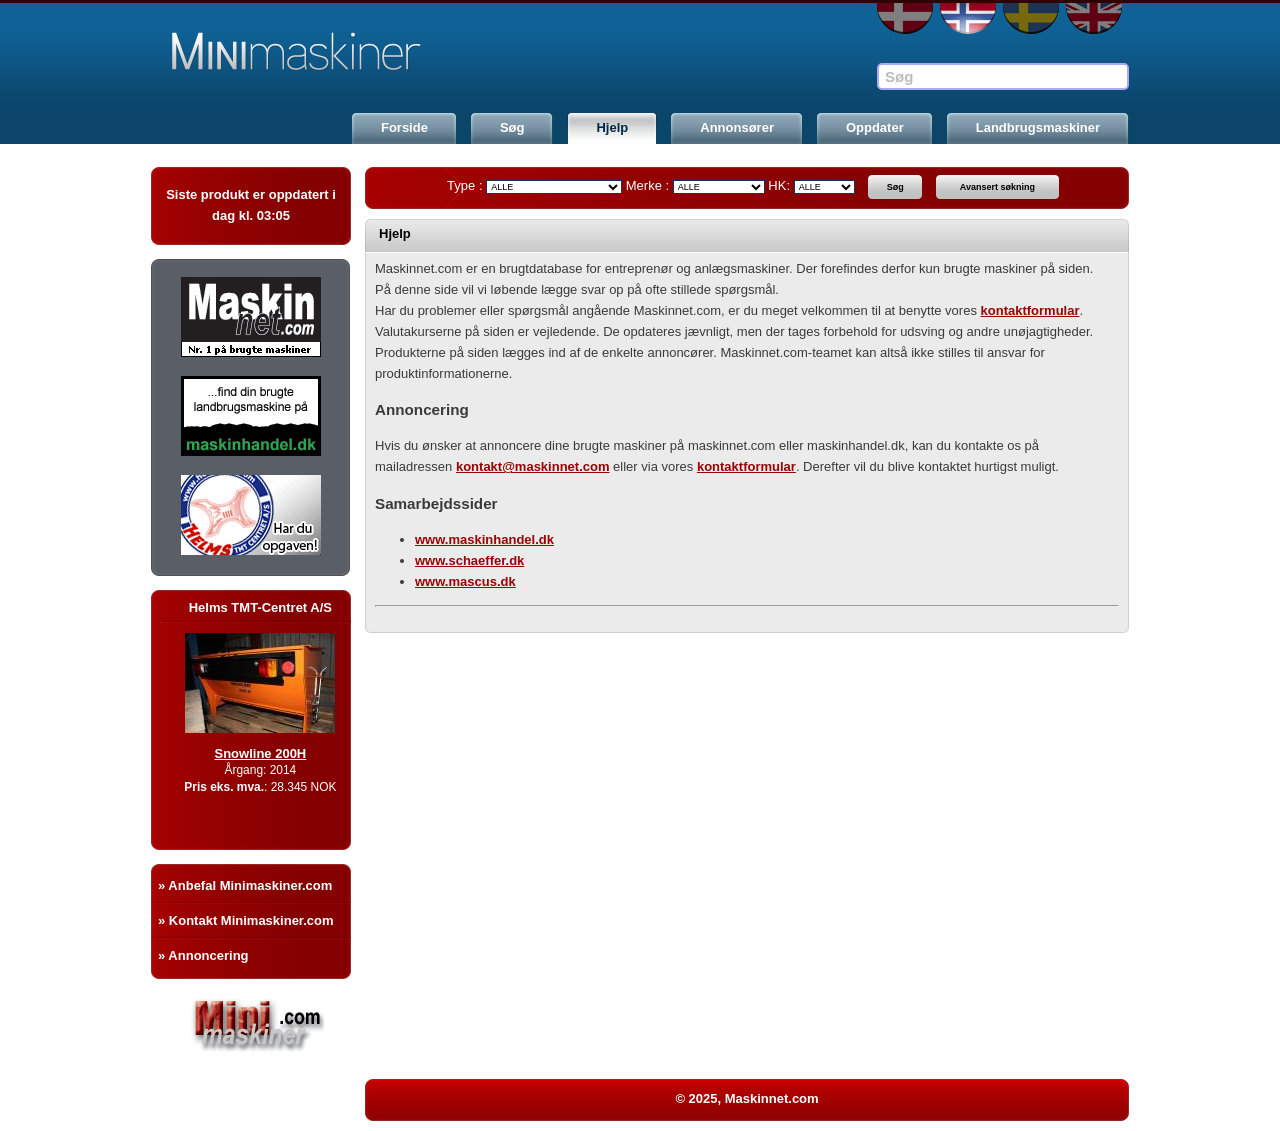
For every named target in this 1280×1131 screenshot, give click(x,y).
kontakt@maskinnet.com (533, 466)
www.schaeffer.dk (469, 560)
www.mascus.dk (465, 581)
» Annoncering (203, 955)
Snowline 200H (276, 753)
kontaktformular (1030, 310)
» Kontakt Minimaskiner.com (246, 920)
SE (1031, 18)
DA (905, 18)
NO (968, 18)
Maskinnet (303, 52)
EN (1094, 18)
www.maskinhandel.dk (484, 539)
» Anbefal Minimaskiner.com (245, 885)
